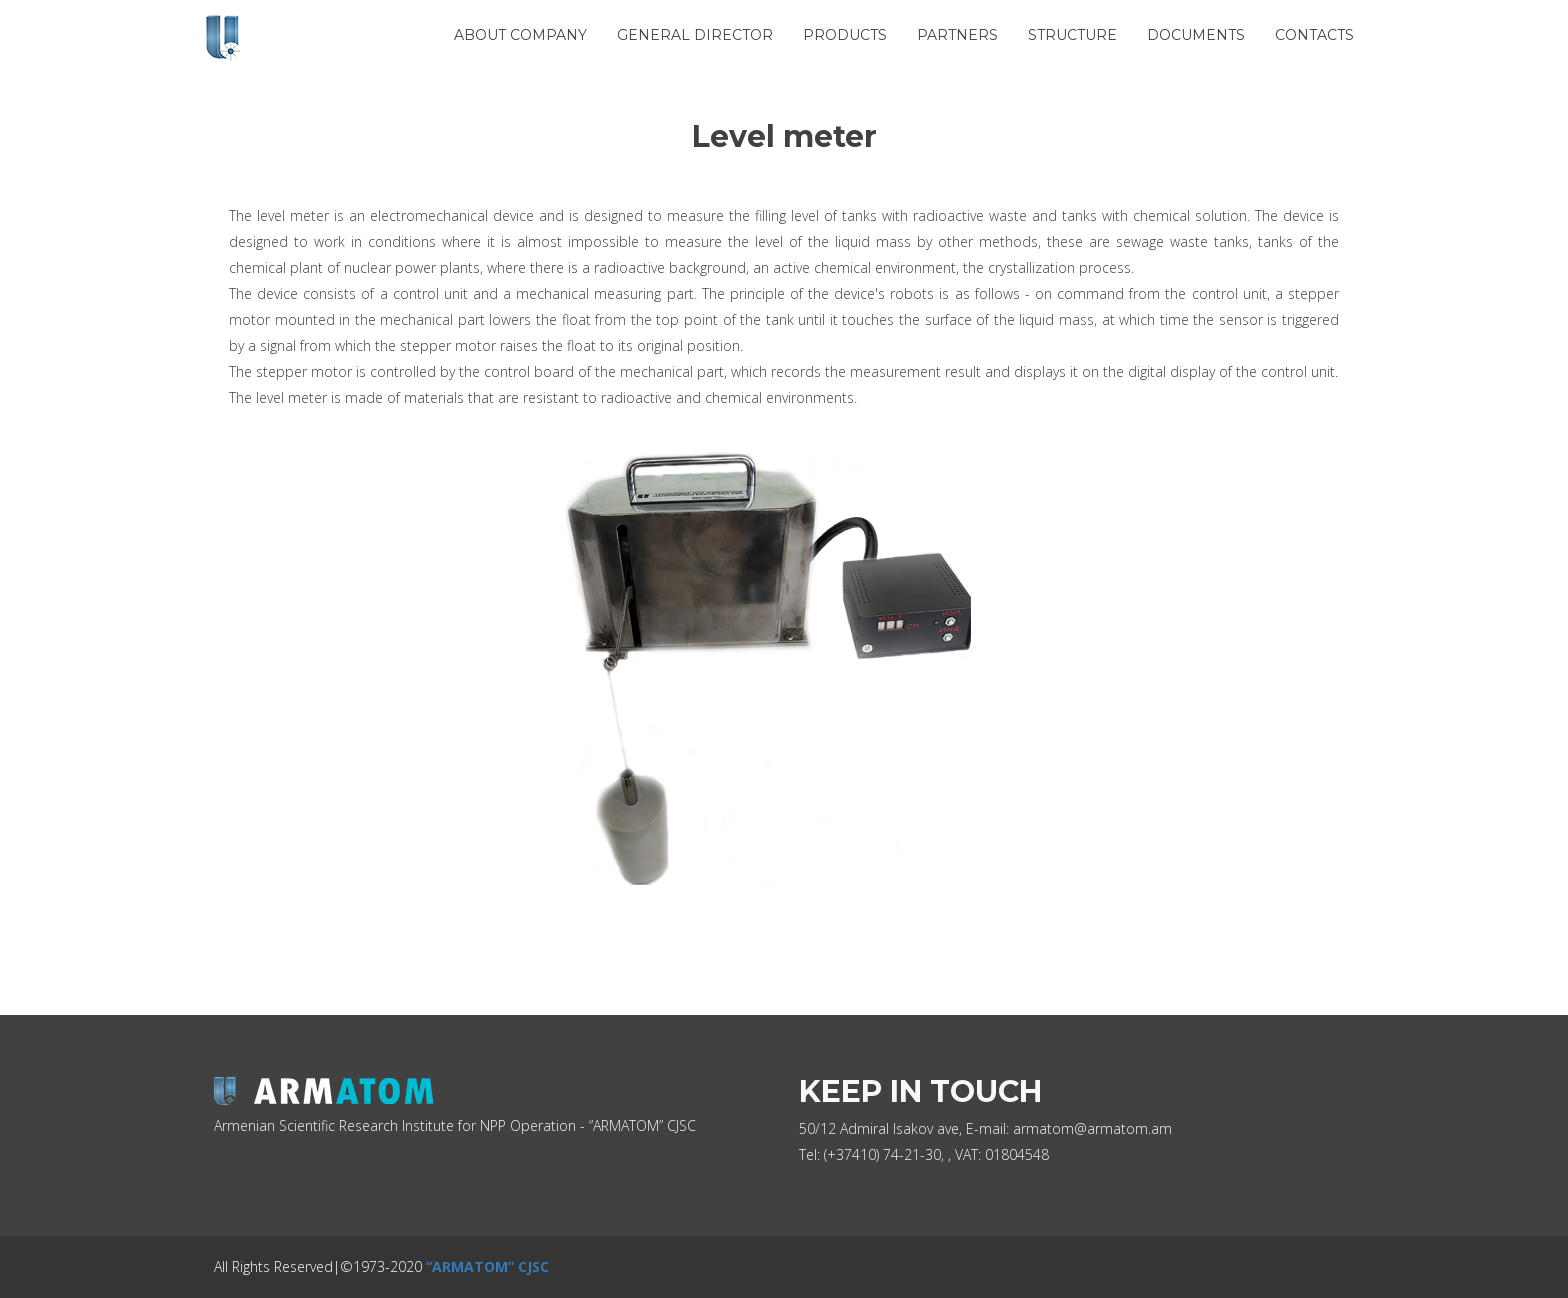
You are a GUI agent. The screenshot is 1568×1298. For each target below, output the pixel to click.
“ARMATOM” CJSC (487, 1266)
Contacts (1314, 35)
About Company (520, 35)
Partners (957, 35)
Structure (1072, 35)
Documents (1196, 35)
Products (845, 35)
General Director (695, 35)
